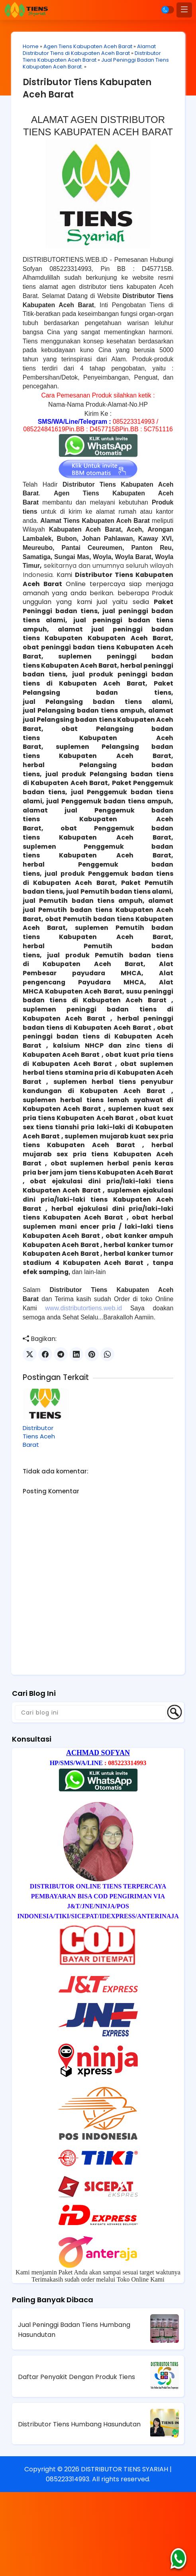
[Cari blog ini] (90, 1796)
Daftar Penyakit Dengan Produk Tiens (76, 2460)
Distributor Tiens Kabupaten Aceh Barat (93, 57)
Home (32, 47)
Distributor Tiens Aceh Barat (40, 1519)
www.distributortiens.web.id (83, 1392)
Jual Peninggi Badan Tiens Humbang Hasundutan (74, 2413)
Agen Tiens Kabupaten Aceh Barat (89, 47)
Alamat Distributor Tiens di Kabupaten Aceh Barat (90, 50)
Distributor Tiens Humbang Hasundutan (79, 2508)
